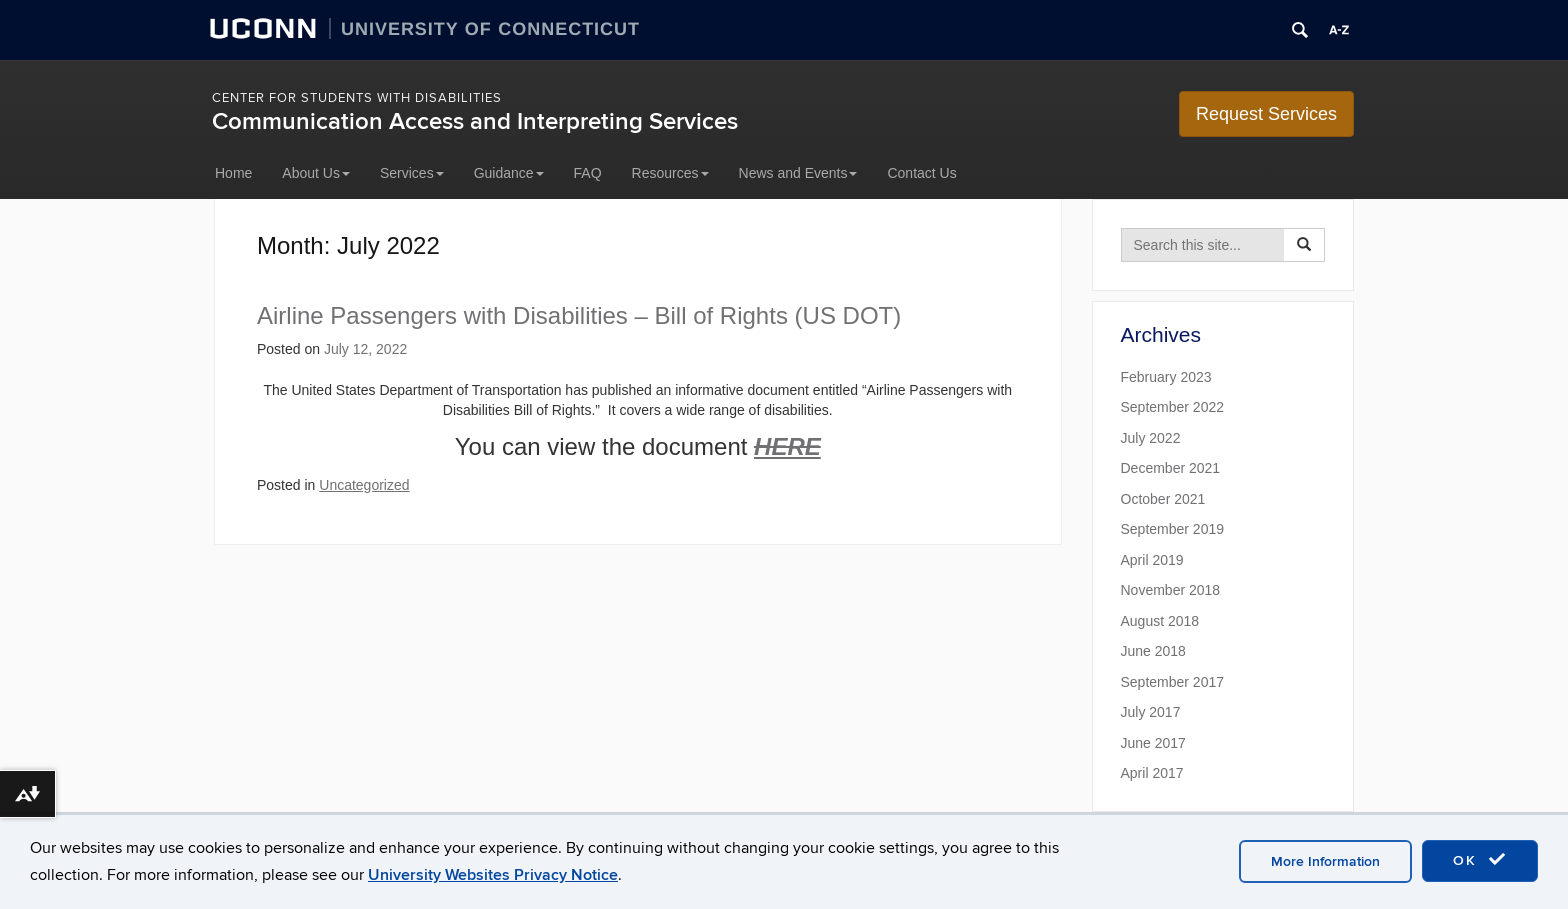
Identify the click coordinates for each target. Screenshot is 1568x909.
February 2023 (1166, 377)
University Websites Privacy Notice (493, 875)
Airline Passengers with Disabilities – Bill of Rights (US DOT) (579, 315)
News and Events (798, 173)
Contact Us (921, 173)
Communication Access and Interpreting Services (475, 121)
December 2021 (1171, 468)
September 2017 (1173, 682)
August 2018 (1160, 621)
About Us (316, 173)
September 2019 (1173, 529)
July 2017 (1151, 712)
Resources (670, 173)
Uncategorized (364, 485)
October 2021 (1163, 499)
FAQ (588, 173)
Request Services (1266, 114)
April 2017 (1152, 773)
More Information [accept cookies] (1325, 861)
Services (412, 173)
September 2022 (1173, 407)
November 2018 (1171, 590)
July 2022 (1151, 438)
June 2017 (1153, 743)
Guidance (509, 173)
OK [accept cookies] (1480, 860)
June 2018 (1153, 651)
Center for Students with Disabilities (357, 98)
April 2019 (1152, 560)
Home (233, 173)
